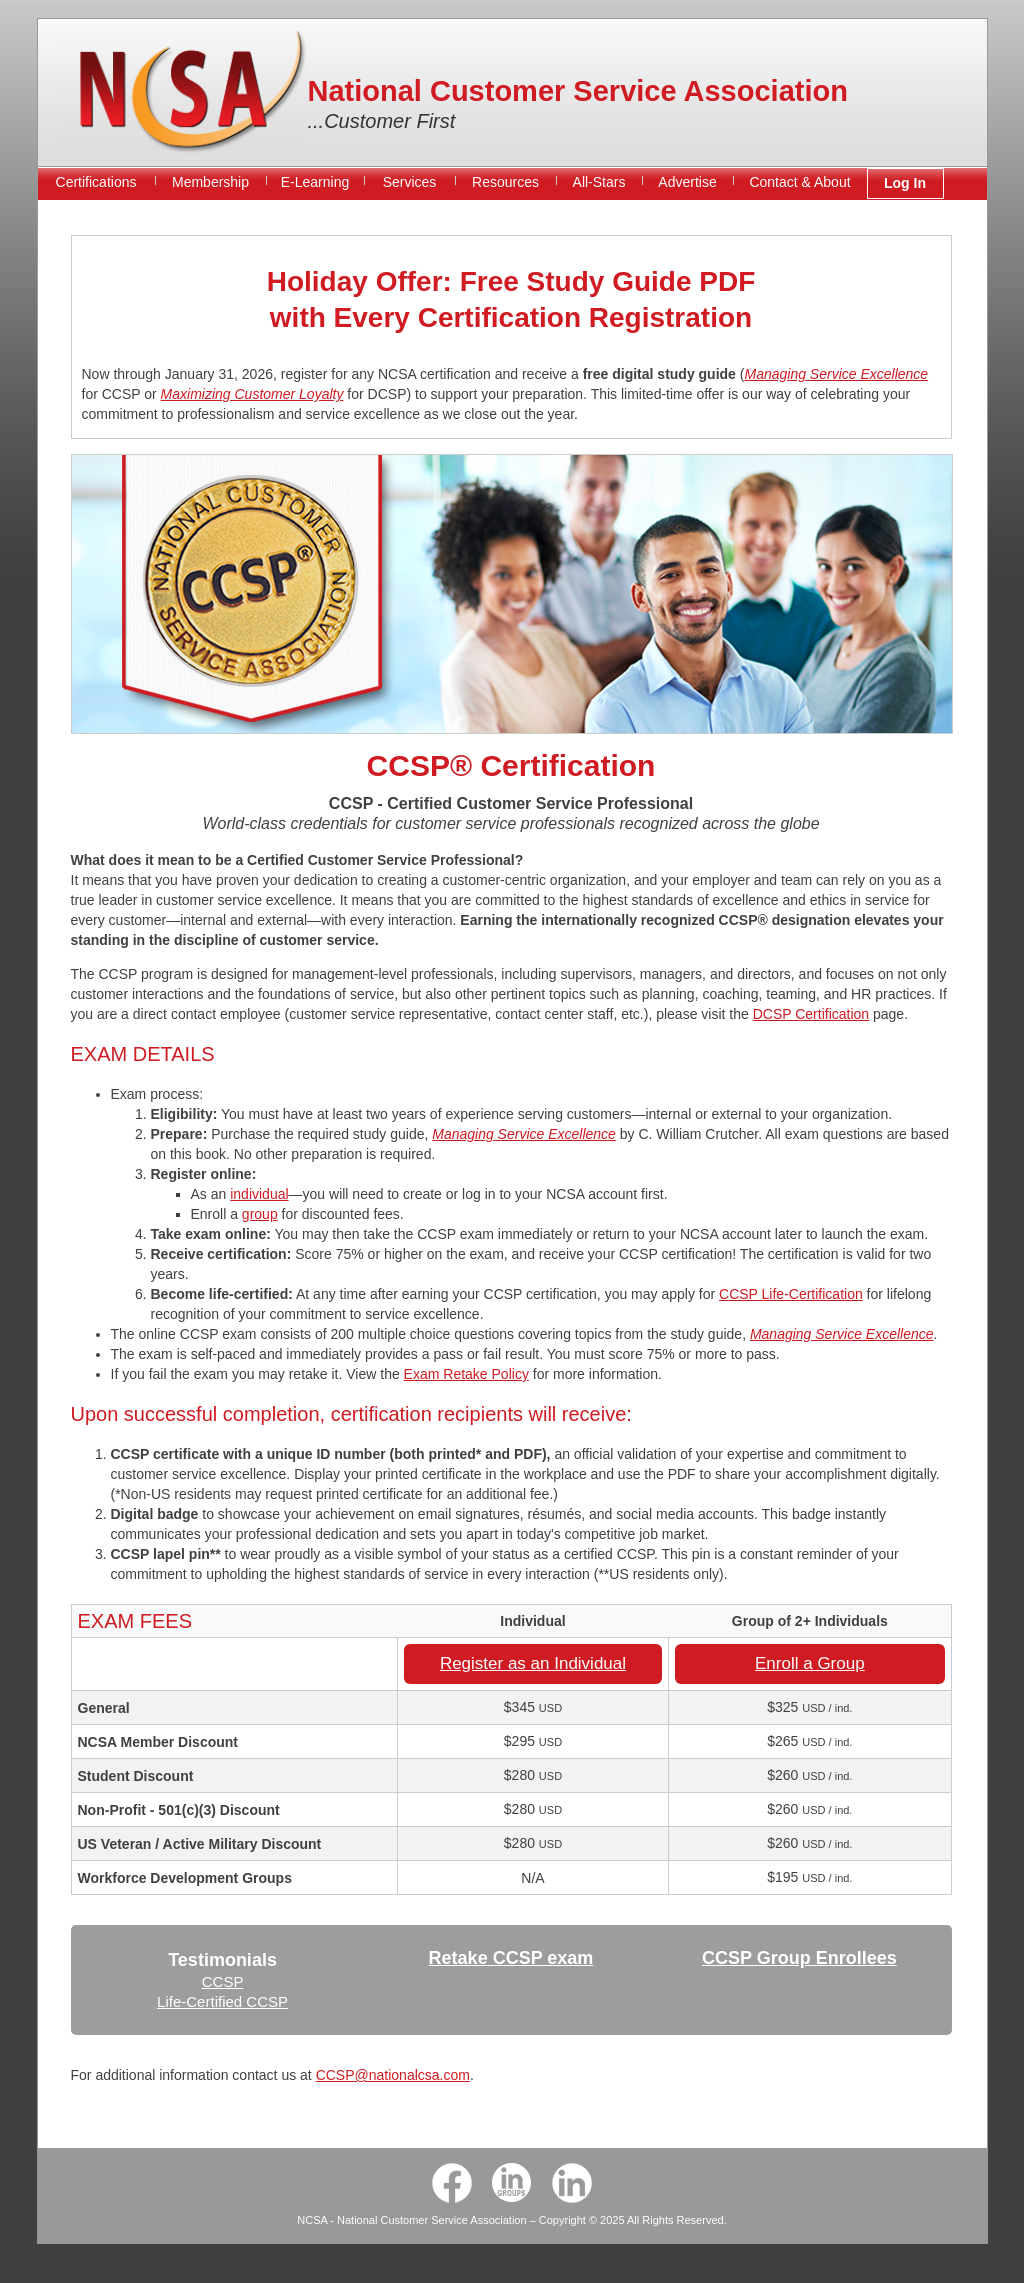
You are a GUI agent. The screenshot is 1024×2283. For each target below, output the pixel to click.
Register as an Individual (533, 1663)
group (260, 1214)
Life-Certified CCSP (222, 2001)
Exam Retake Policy (466, 1374)
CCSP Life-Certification (791, 1294)
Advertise (687, 182)
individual (259, 1194)
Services (410, 182)
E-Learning (315, 182)
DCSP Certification (811, 1014)
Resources (505, 182)
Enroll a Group (810, 1663)
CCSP (223, 1981)
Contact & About (799, 182)
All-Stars (599, 182)
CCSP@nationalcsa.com (393, 2075)
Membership (210, 182)
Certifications (96, 182)
